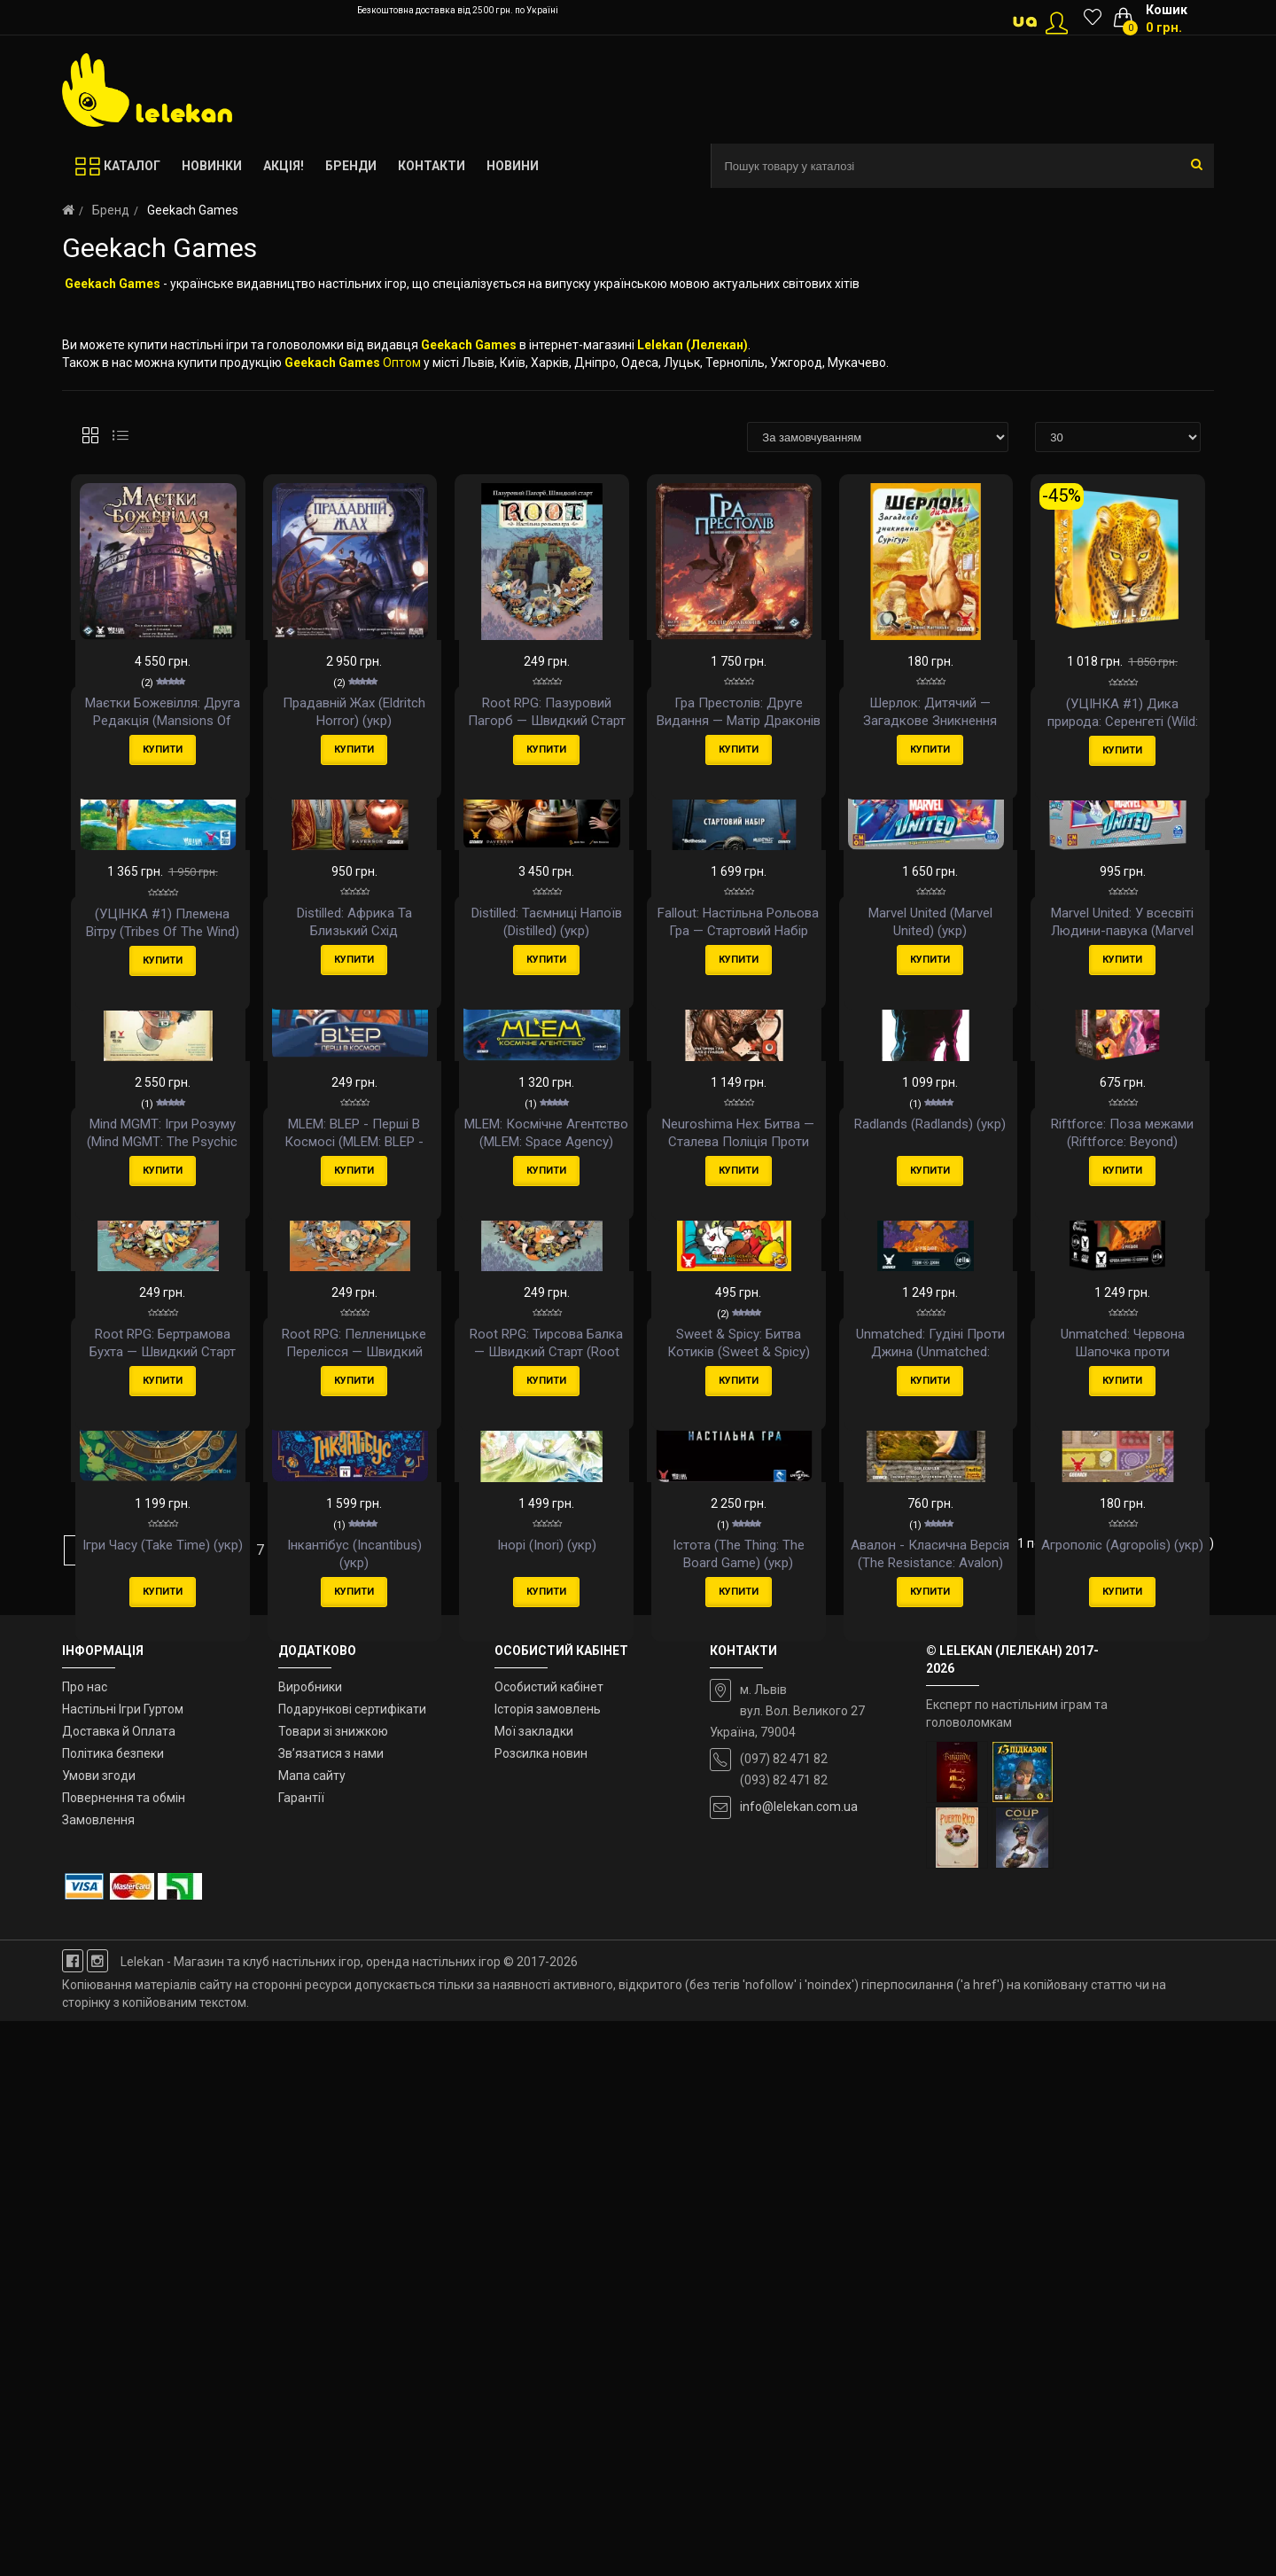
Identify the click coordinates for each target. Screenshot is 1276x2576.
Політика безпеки (113, 2308)
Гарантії (301, 2353)
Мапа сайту (312, 2330)
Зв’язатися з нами (331, 2308)
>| (420, 2104)
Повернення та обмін (123, 2353)
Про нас (84, 2242)
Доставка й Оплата (118, 2286)
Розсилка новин (540, 2308)
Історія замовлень (547, 2264)
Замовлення (98, 2374)
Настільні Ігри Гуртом (122, 2264)
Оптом (402, 362)
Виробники (310, 2242)
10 (385, 2104)
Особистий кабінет (548, 2242)
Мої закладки (533, 2286)
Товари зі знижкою (333, 2286)
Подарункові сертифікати (352, 2264)
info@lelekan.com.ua (799, 2361)
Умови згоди (99, 2330)
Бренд (110, 210)
